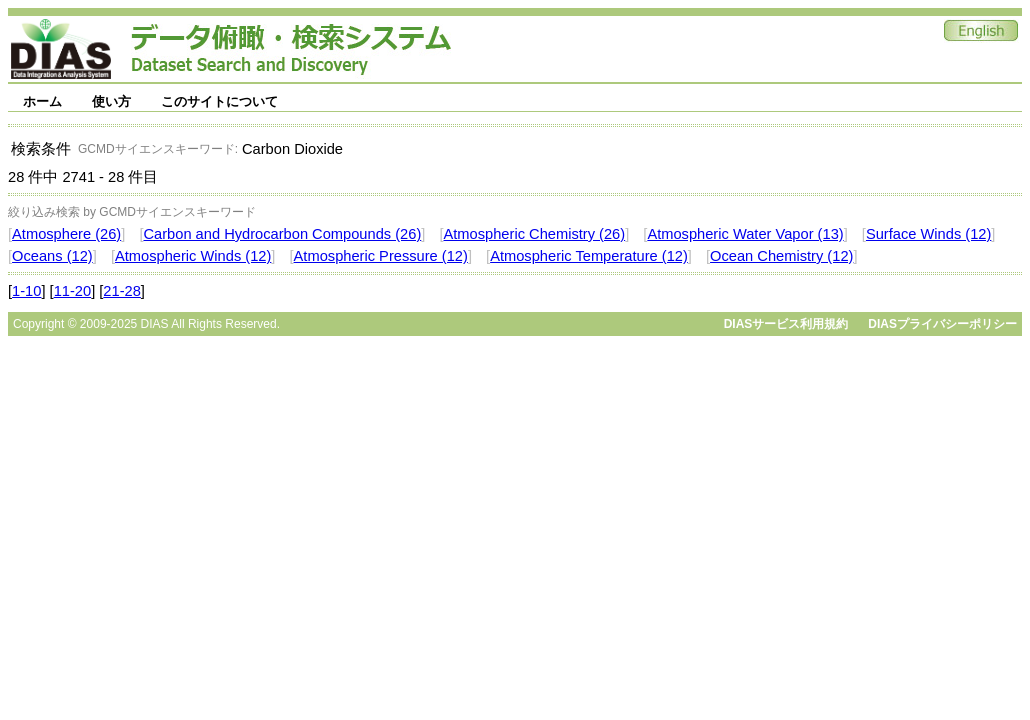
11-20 (73, 291)
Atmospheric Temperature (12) (589, 256)
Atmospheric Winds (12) (193, 256)
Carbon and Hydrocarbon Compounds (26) (282, 234)
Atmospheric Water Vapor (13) (745, 234)
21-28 (122, 291)
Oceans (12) (52, 256)
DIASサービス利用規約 (786, 324)
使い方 (111, 101)
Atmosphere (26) (66, 234)
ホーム (42, 101)
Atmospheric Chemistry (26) (535, 234)
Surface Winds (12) (928, 234)
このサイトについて (219, 101)
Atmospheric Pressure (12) (381, 256)
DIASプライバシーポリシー (942, 324)
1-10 (26, 291)
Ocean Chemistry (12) (781, 256)
